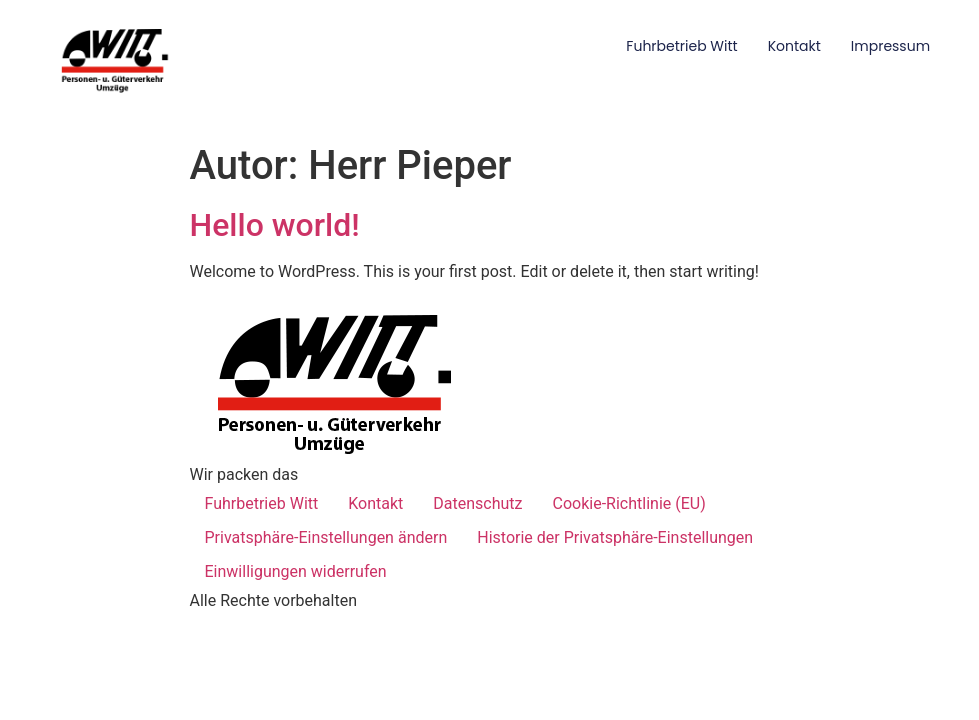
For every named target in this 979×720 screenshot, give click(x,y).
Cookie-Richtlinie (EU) (629, 503)
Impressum (890, 46)
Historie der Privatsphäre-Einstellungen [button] (615, 537)
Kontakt (794, 46)
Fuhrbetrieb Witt (681, 46)
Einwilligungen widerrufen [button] (296, 571)
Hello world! (275, 225)
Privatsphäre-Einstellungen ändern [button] (326, 537)
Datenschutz (477, 503)
